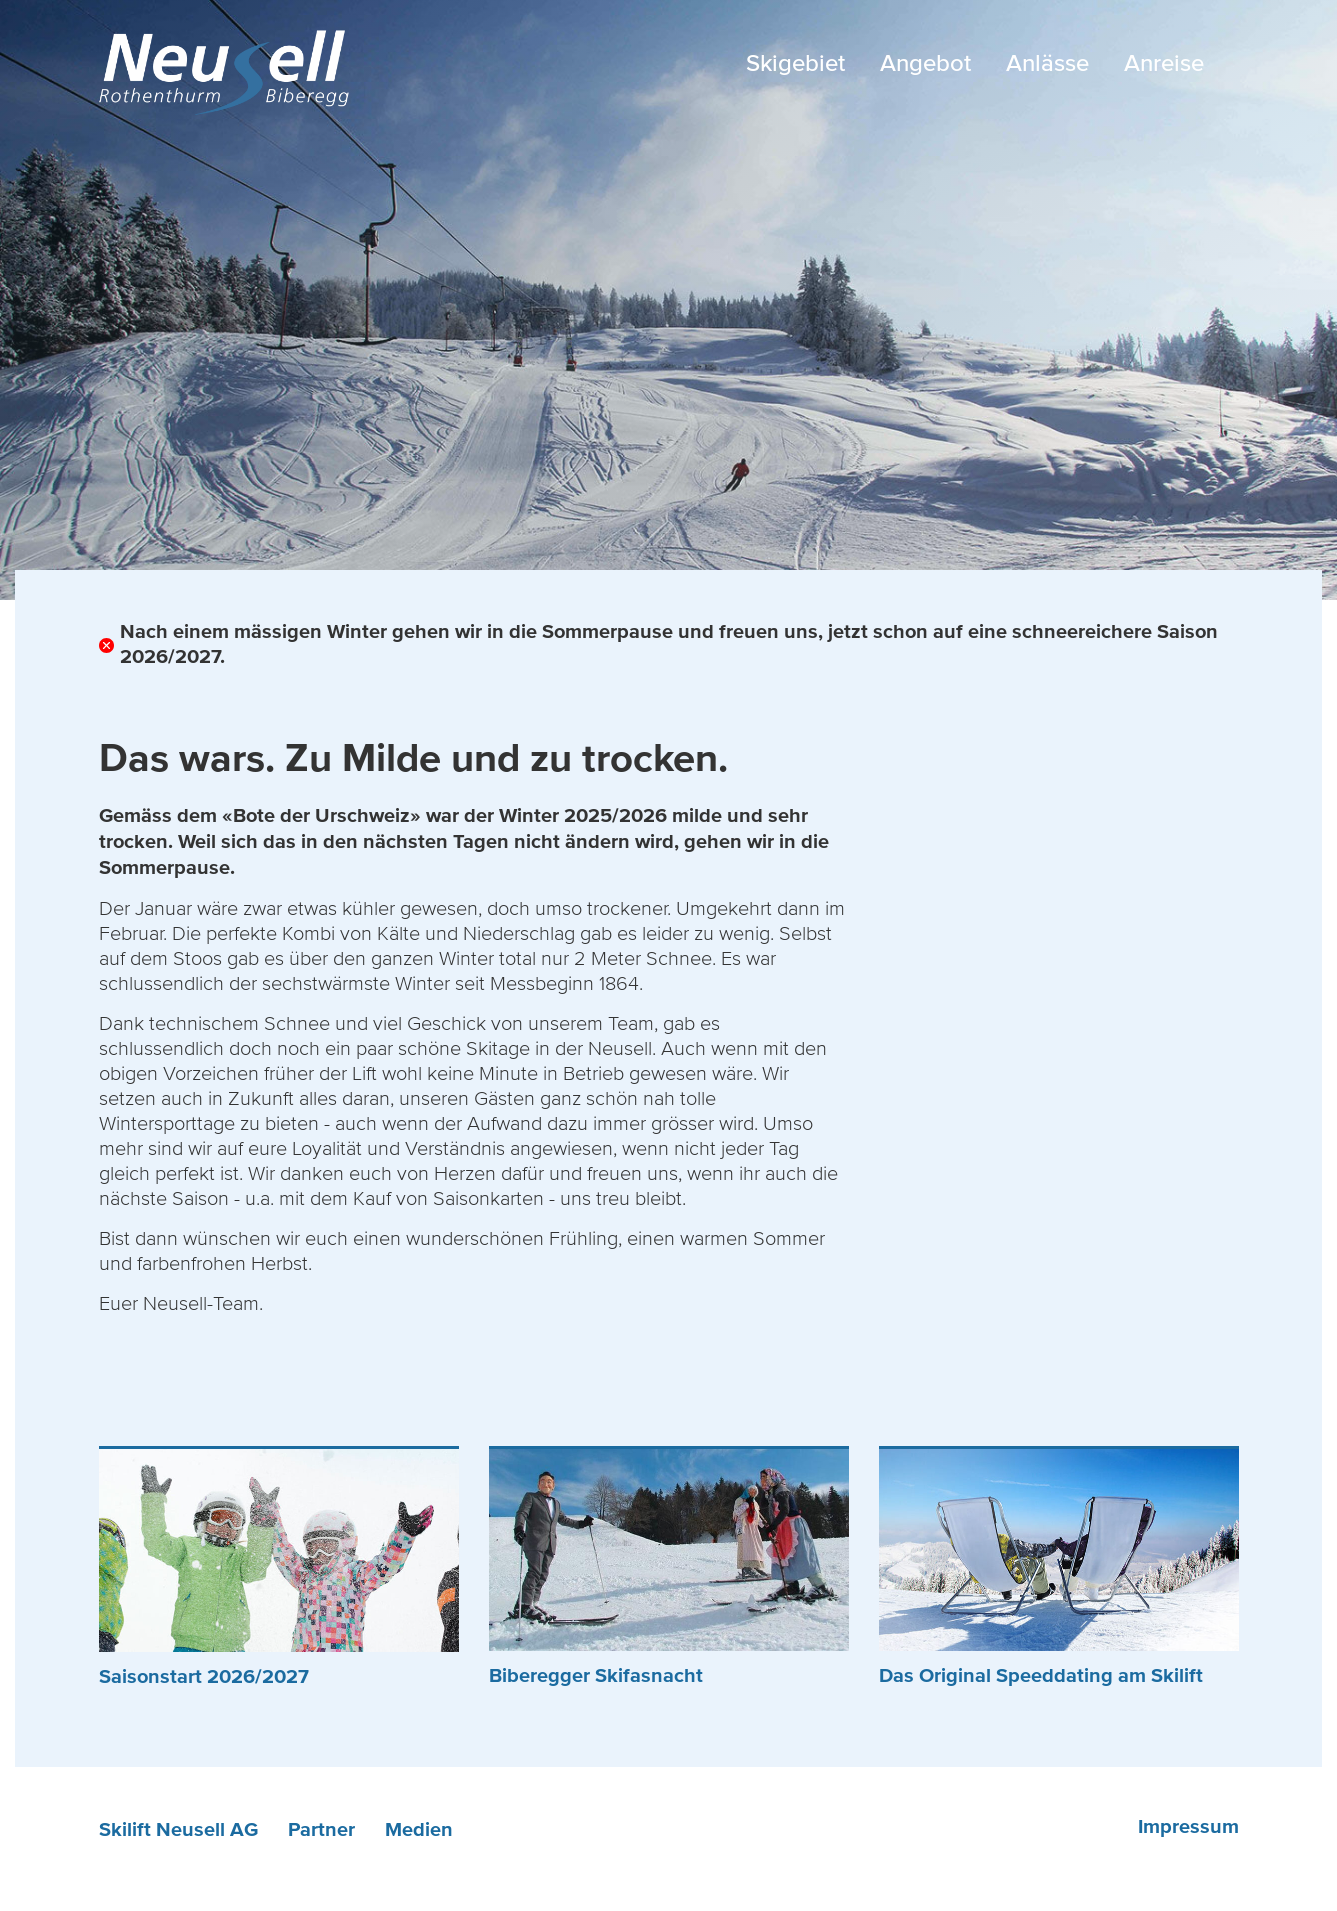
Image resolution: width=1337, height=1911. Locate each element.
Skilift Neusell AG (178, 1830)
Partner (321, 1830)
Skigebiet (795, 63)
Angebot (925, 63)
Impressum (1188, 1827)
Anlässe (1047, 63)
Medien (419, 1830)
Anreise (1164, 63)
